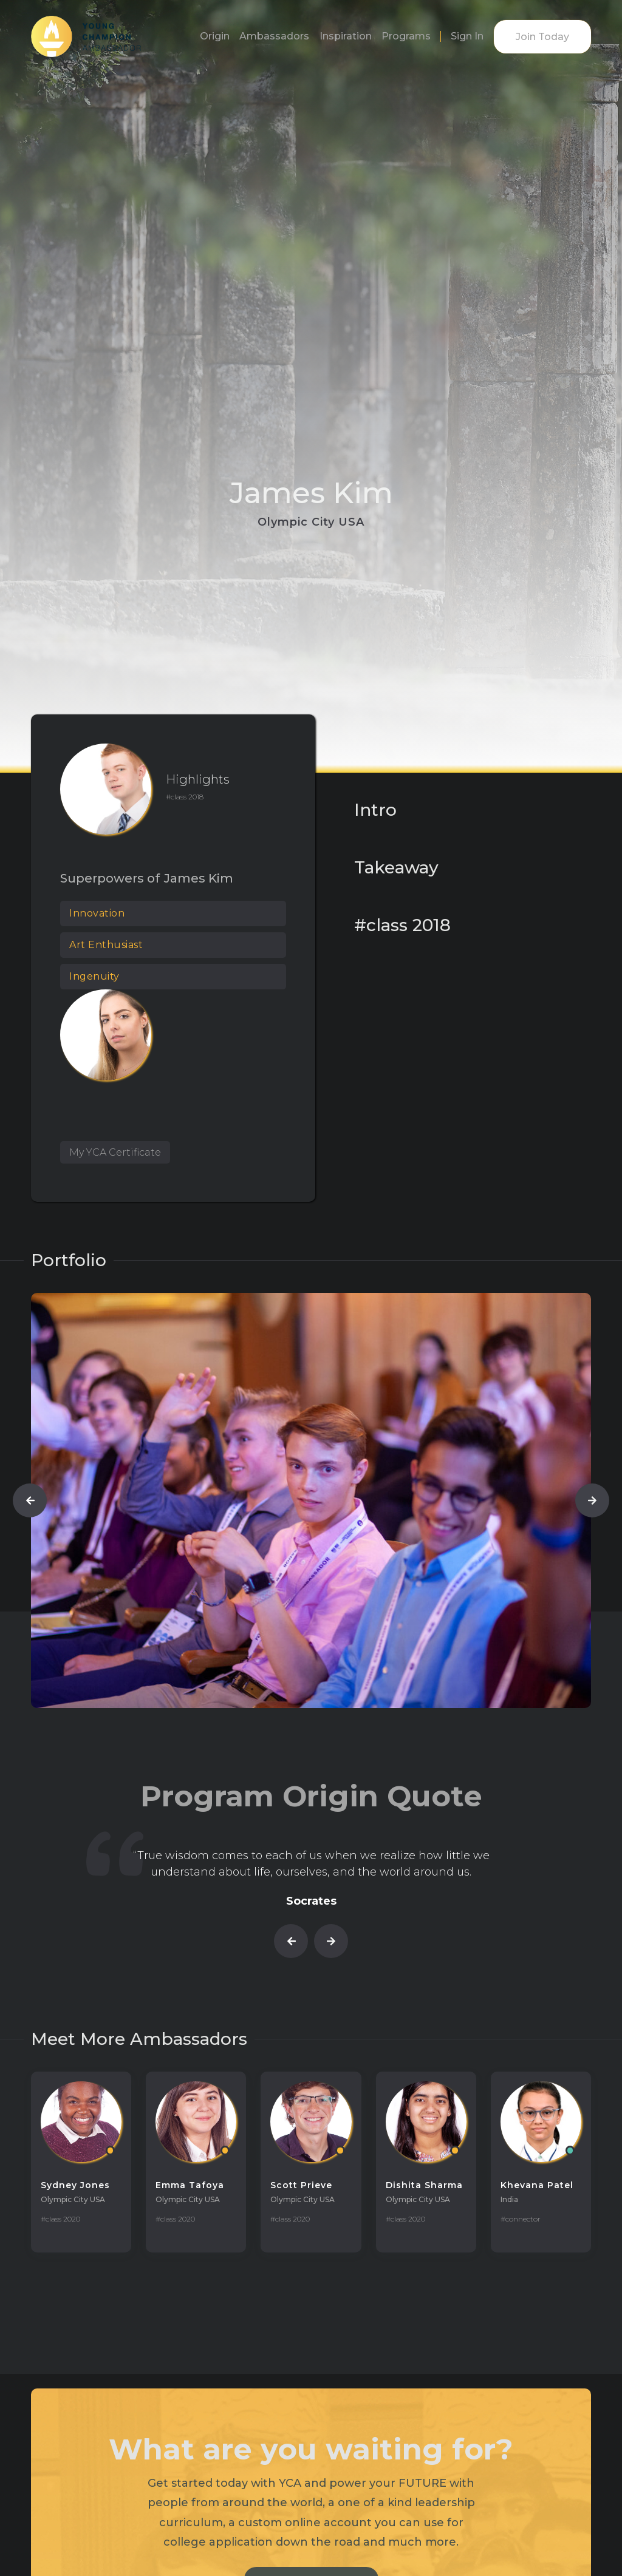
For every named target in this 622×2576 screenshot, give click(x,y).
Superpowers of (110, 878)
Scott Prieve (301, 2185)
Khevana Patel (537, 2185)
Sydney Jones (75, 2185)
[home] (86, 36)
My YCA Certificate (115, 1152)
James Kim (198, 878)
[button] (30, 1500)
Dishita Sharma (424, 2185)
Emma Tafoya (190, 2185)
